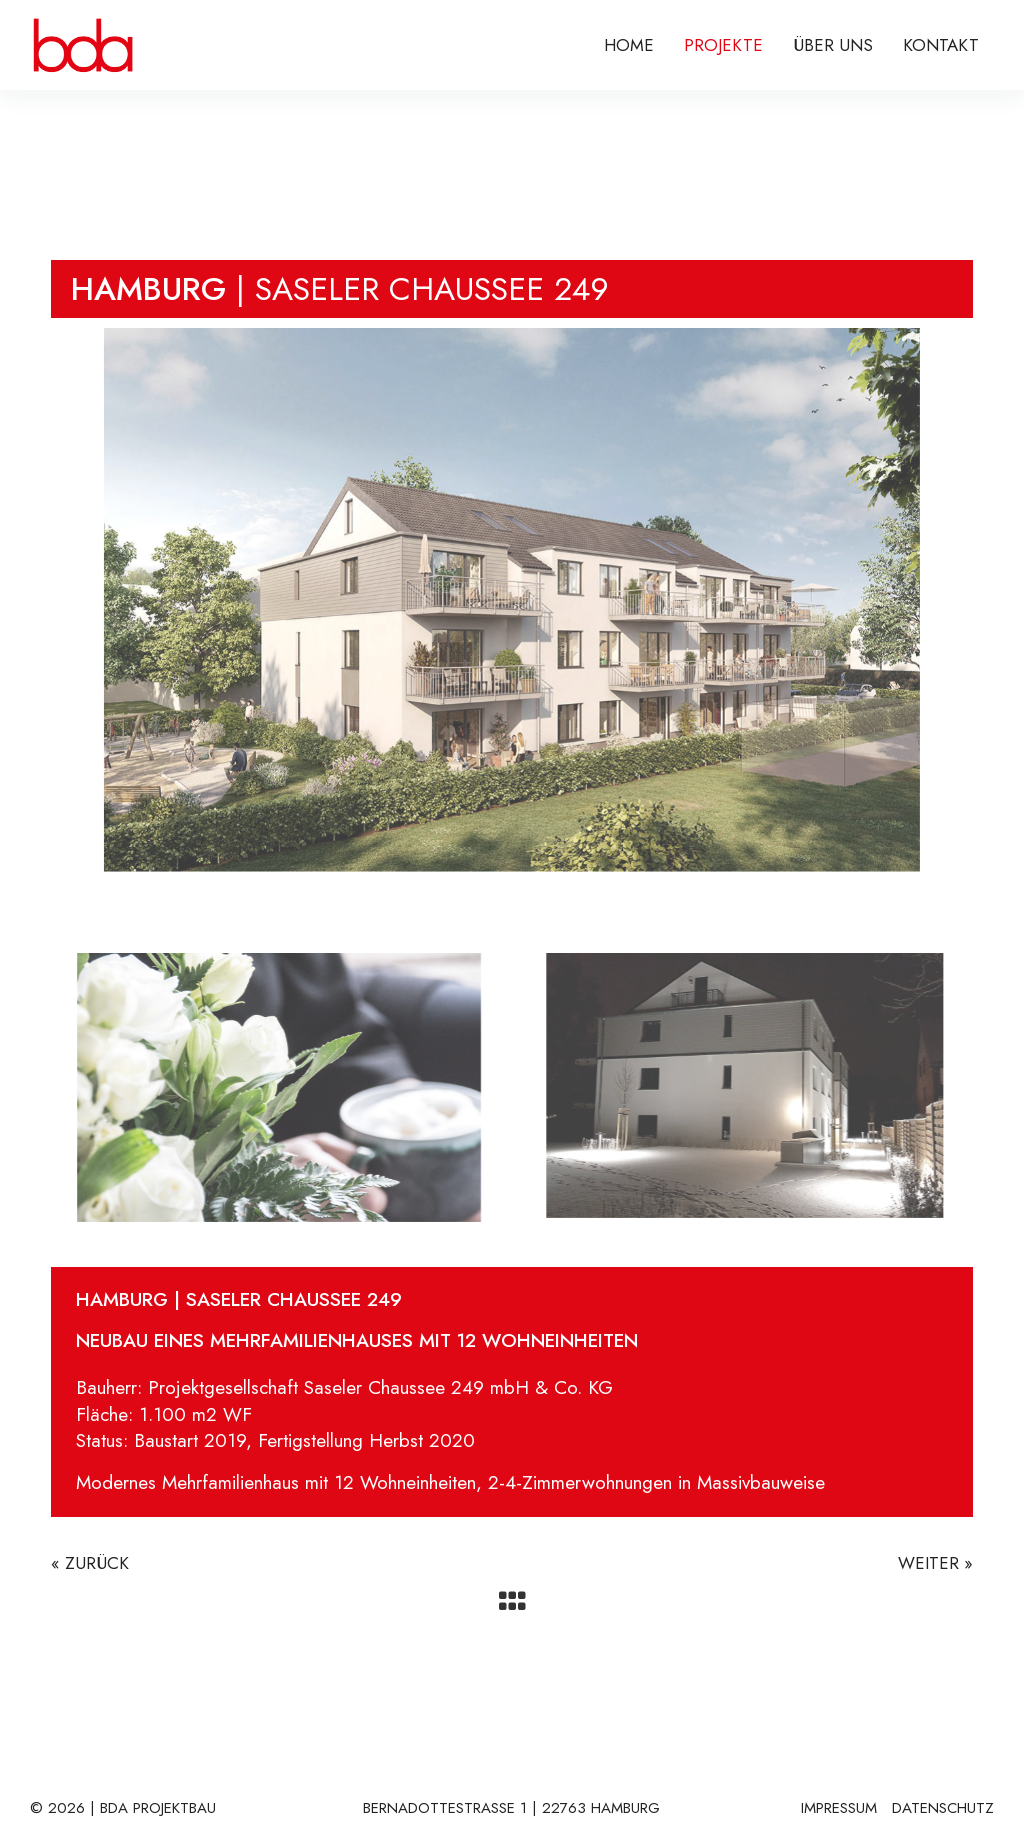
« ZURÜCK (90, 1563)
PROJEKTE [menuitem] (723, 45)
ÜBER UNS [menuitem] (833, 45)
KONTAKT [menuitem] (941, 45)
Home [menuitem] (629, 45)
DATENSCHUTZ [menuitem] (943, 1809)
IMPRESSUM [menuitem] (839, 1809)
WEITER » (935, 1563)
